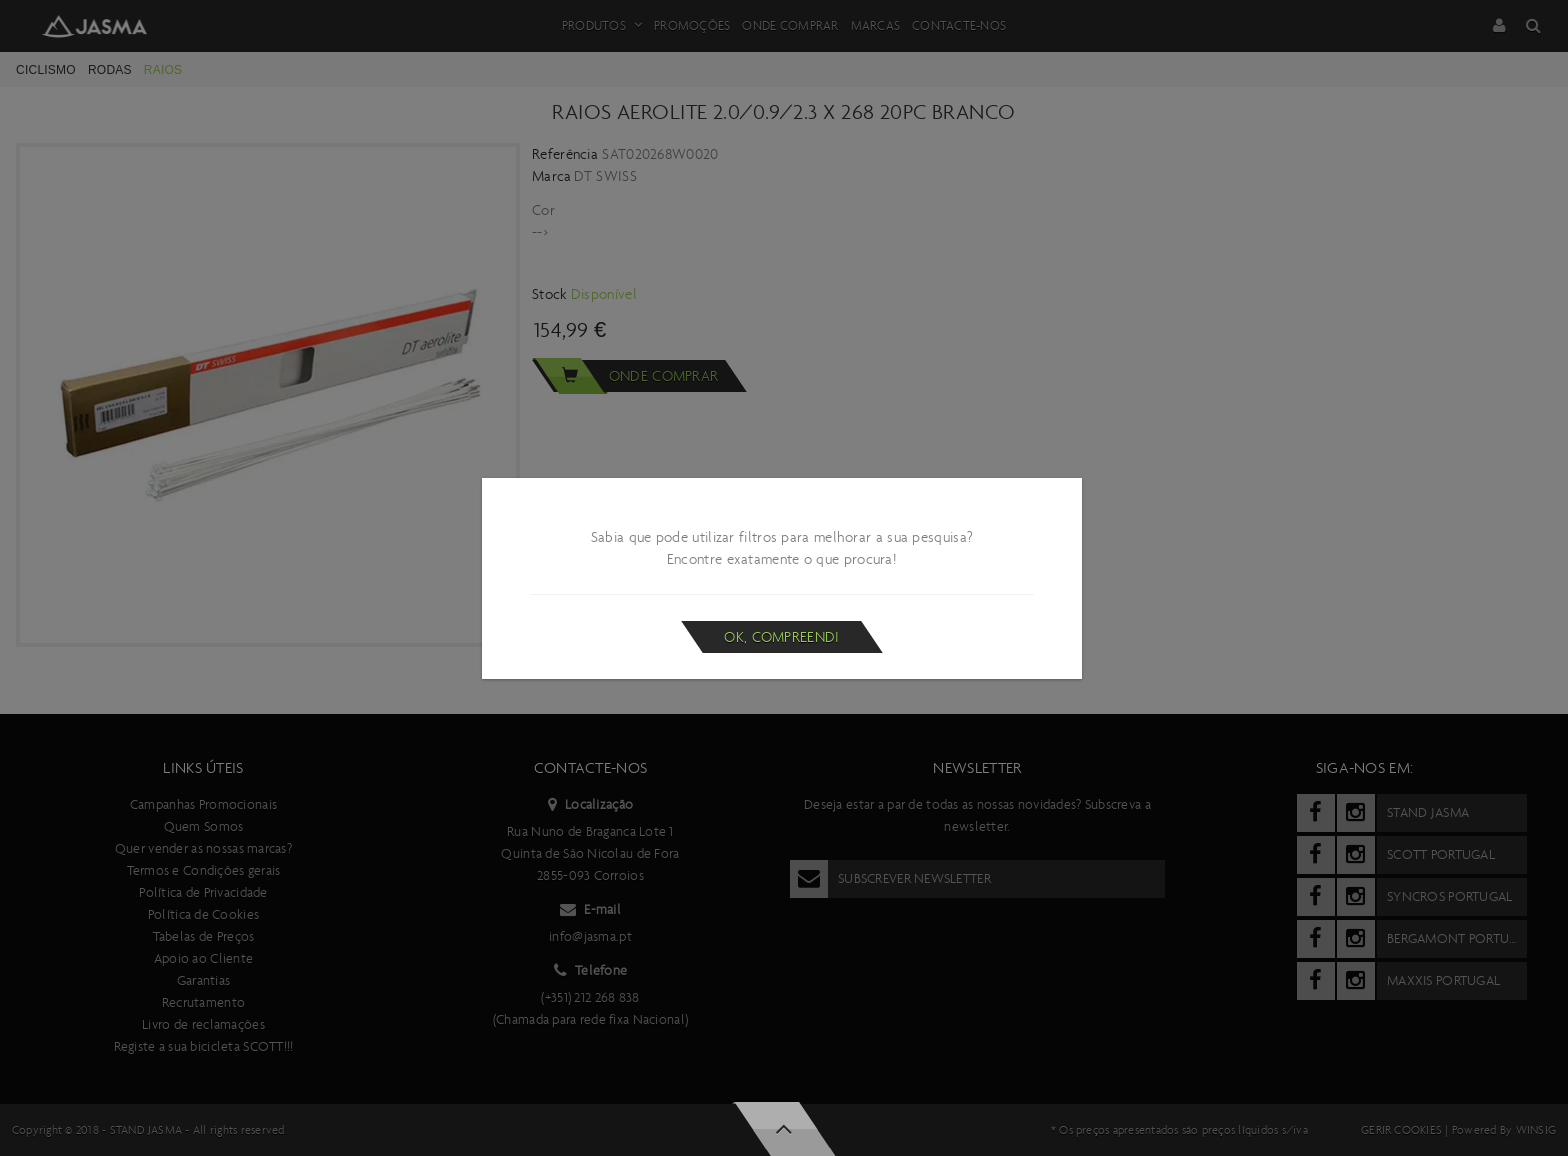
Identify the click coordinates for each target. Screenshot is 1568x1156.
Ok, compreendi (781, 637)
